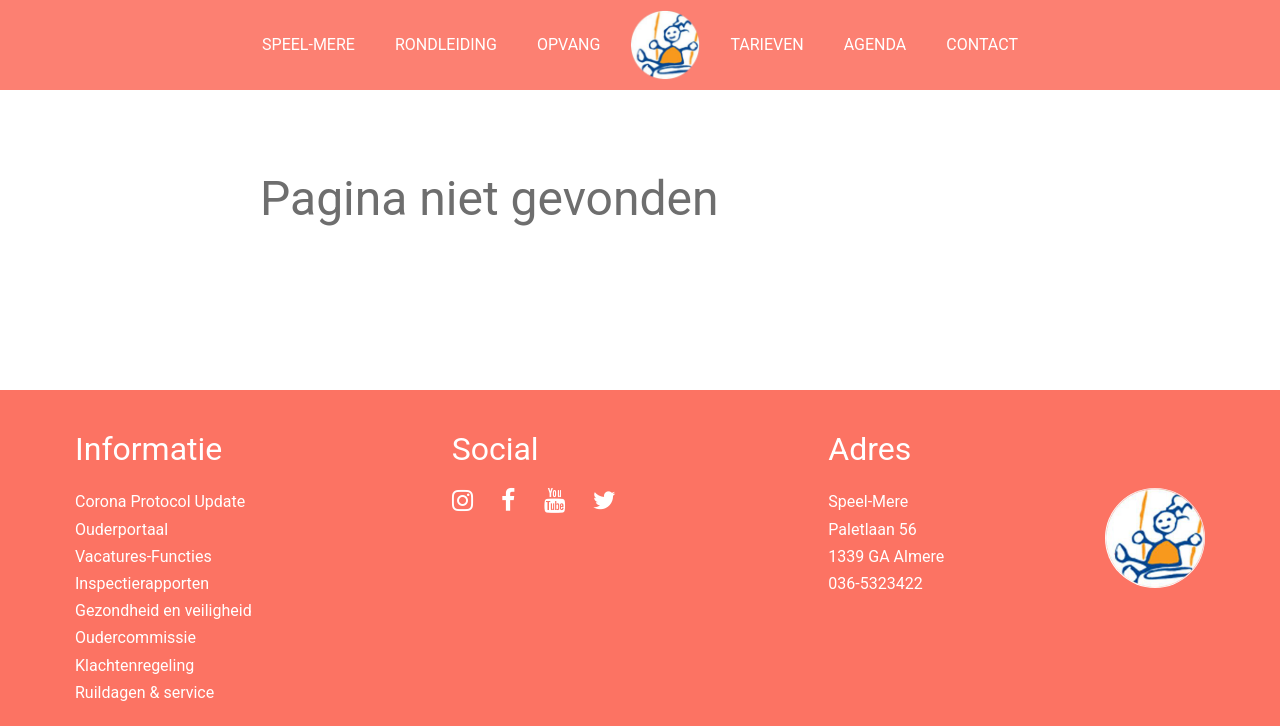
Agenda (875, 44)
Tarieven (766, 44)
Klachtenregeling (134, 665)
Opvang (568, 44)
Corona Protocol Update (160, 501)
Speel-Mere (308, 44)
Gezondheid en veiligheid (163, 610)
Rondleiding (446, 44)
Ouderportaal (121, 529)
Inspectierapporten (142, 583)
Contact (982, 44)
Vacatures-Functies (143, 556)
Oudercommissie (135, 637)
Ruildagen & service (144, 692)
